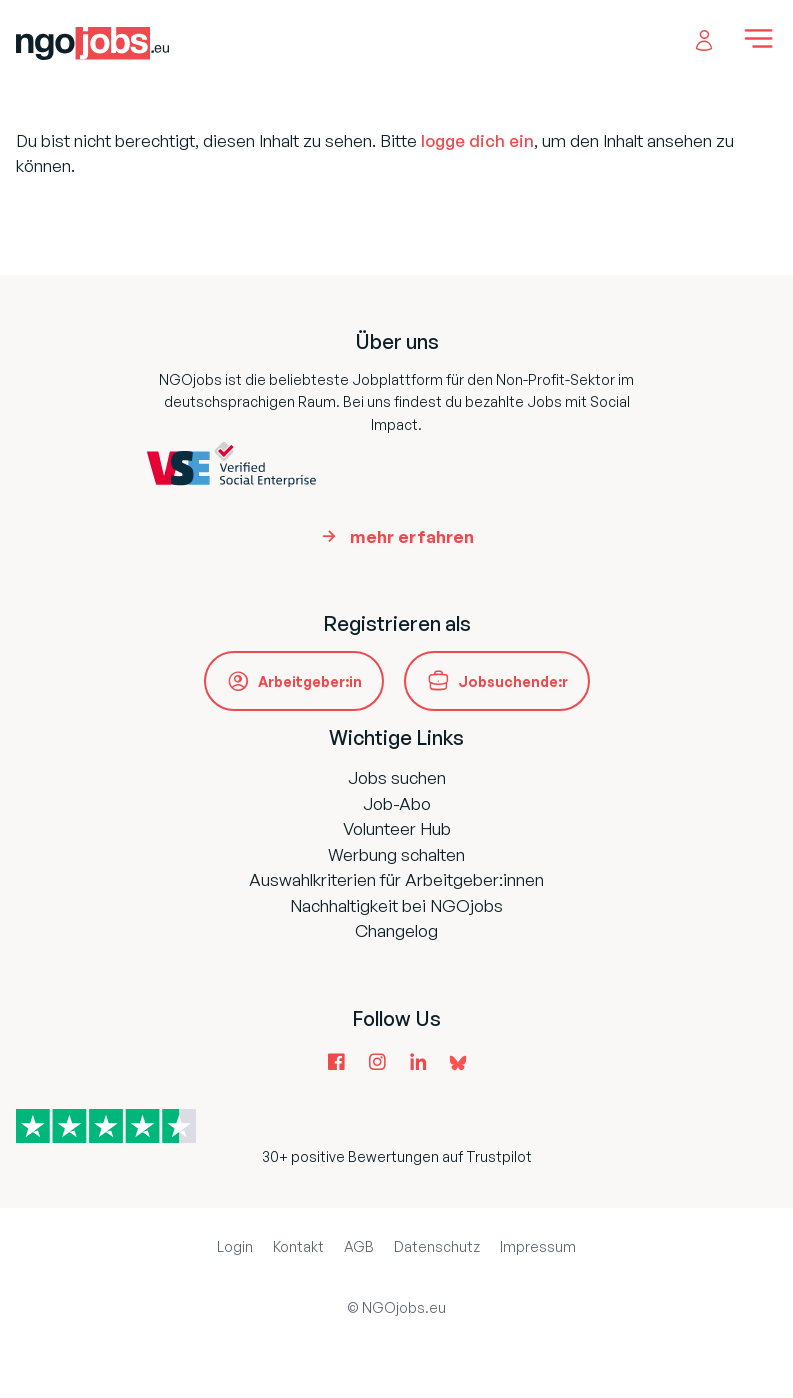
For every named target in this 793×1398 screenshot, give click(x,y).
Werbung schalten (396, 854)
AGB (359, 1246)
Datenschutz (437, 1246)
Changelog (396, 930)
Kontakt (298, 1246)
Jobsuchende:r (513, 681)
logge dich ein (477, 140)
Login (235, 1246)
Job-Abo (397, 803)
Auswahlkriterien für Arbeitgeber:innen (396, 879)
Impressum (538, 1246)
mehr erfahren (412, 536)
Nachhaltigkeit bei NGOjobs (396, 905)
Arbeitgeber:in (310, 681)
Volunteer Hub (397, 828)
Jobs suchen (397, 777)
